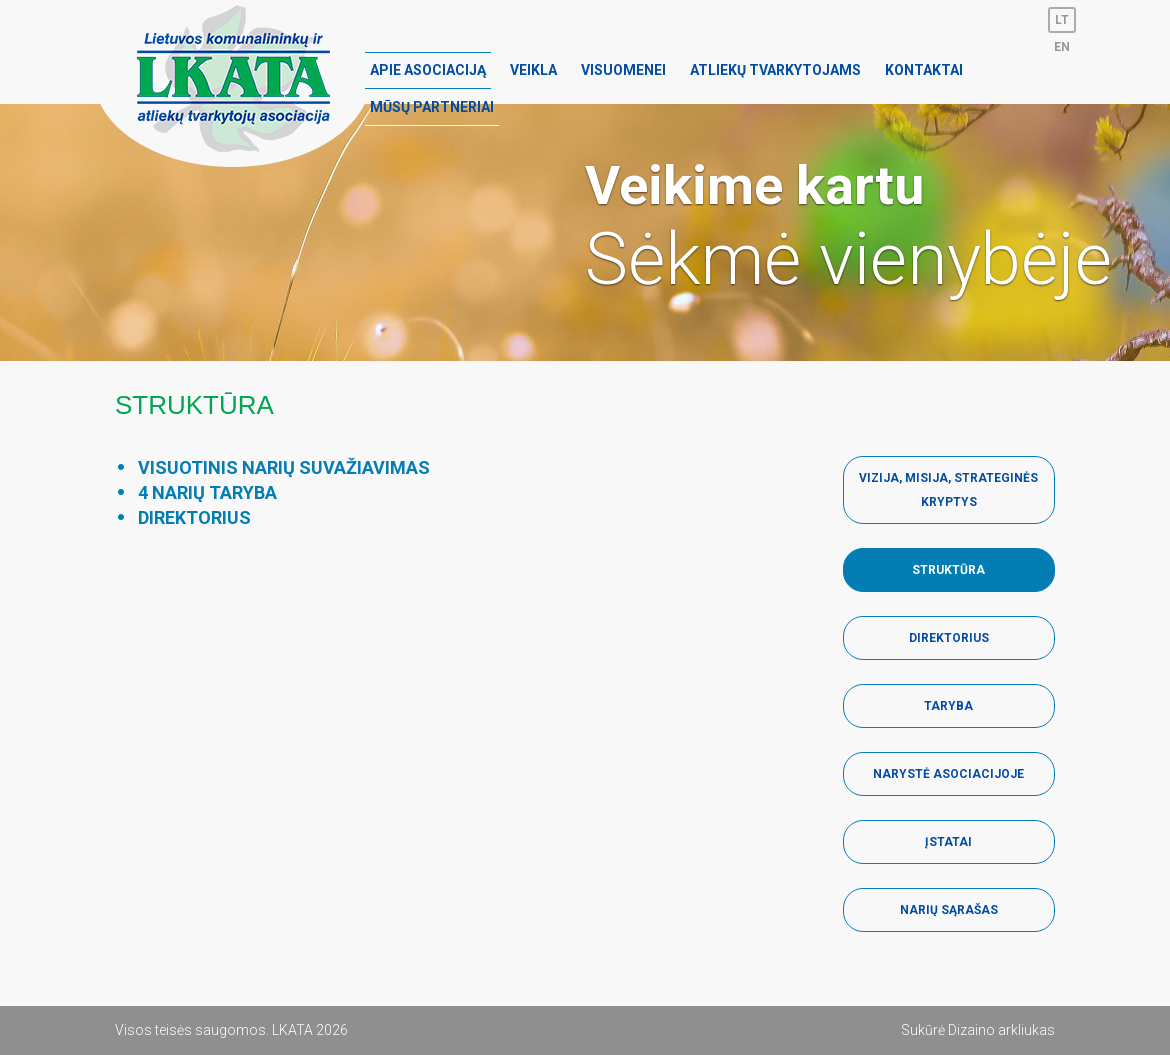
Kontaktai (924, 70)
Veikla (533, 70)
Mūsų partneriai (432, 107)
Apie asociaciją (428, 70)
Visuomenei (623, 70)
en (1062, 47)
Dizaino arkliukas (1001, 1030)
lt (1062, 20)
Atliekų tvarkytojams (775, 70)
